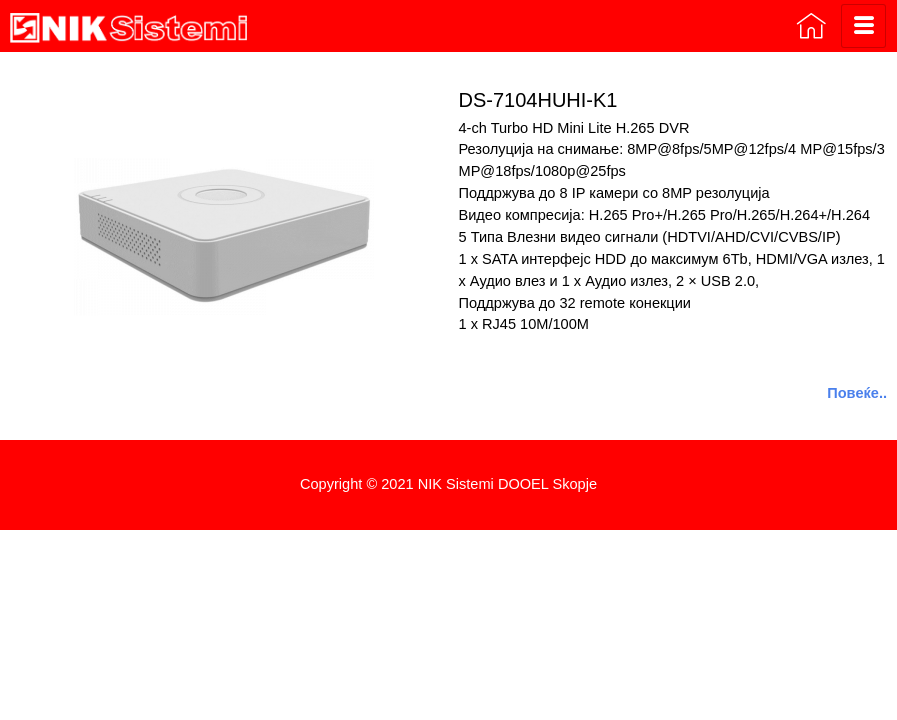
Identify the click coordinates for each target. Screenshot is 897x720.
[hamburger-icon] (863, 26)
